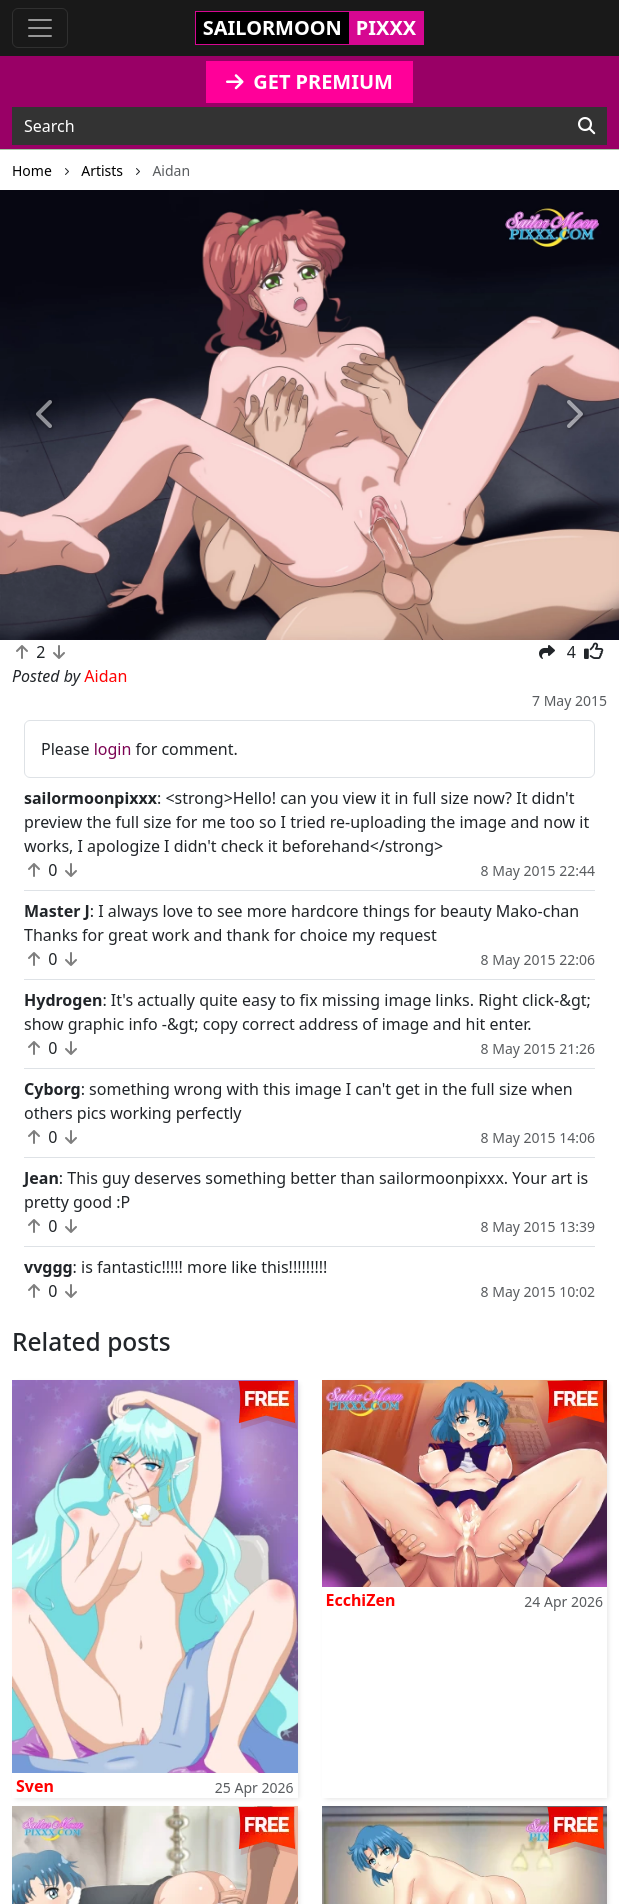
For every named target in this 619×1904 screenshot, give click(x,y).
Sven (35, 1786)
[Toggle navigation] (40, 28)
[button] (46, 415)
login (113, 749)
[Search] (586, 126)
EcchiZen (361, 1600)
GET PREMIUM (309, 81)
